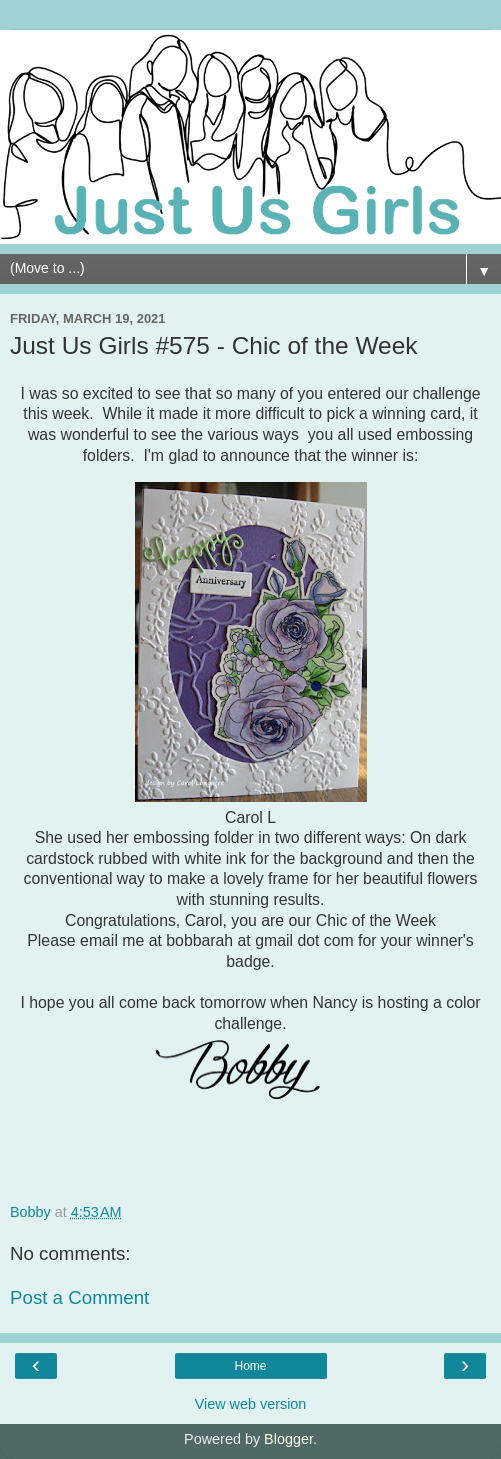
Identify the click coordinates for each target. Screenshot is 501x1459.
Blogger (288, 1439)
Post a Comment (79, 1297)
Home (250, 1366)
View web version (251, 1404)
